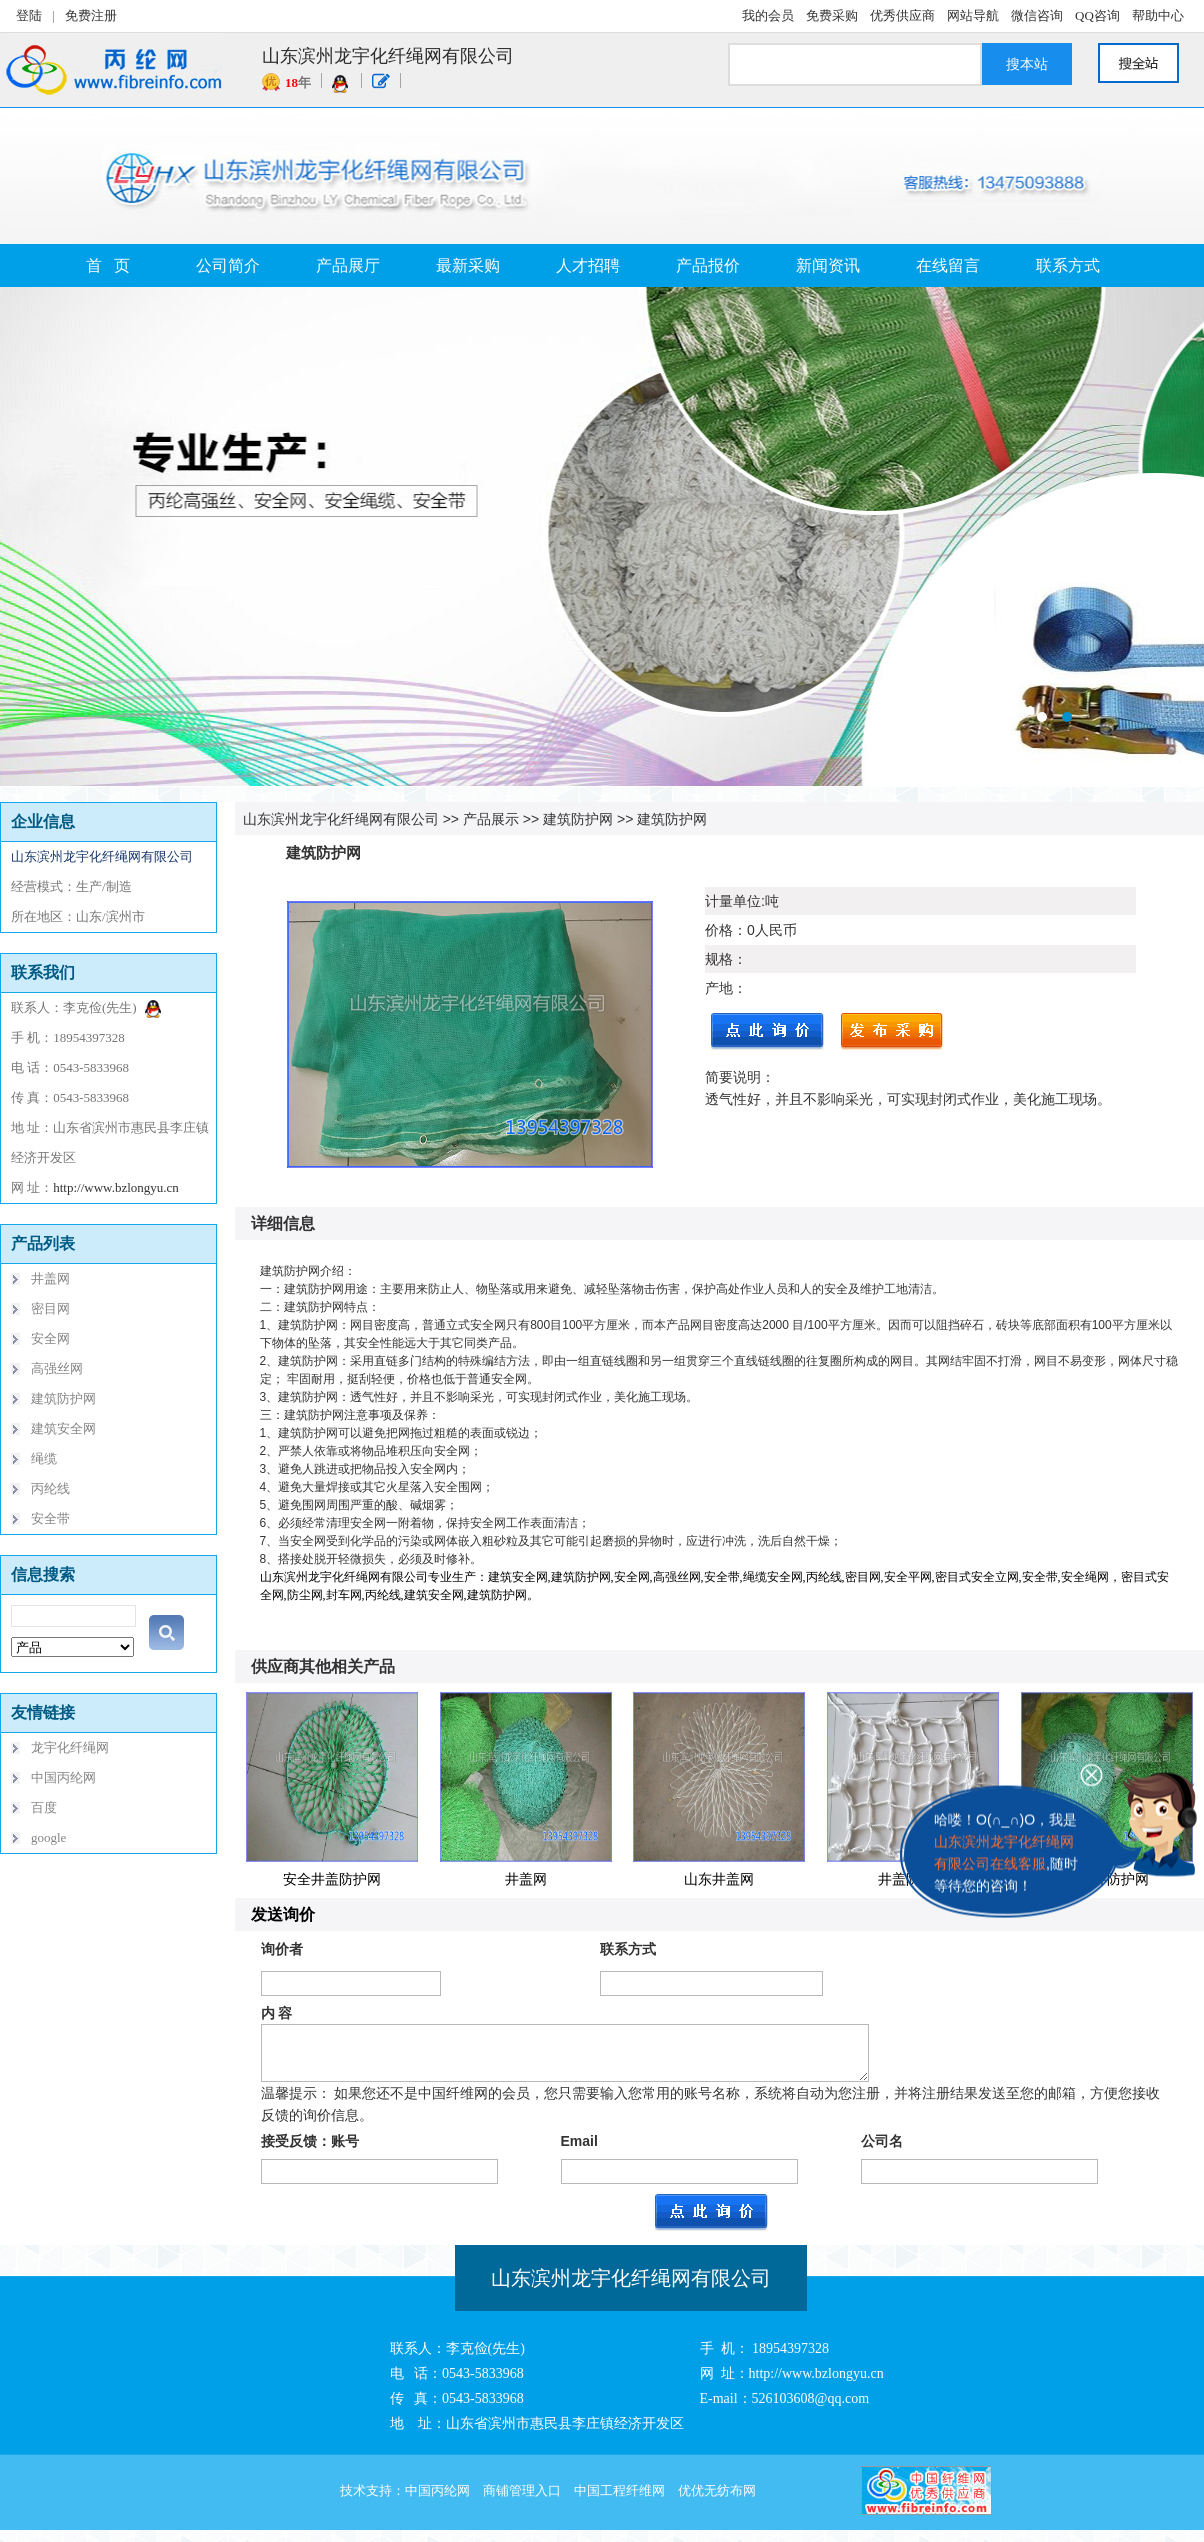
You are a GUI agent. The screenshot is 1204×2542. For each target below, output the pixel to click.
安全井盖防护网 (332, 1879)
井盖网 (526, 1879)
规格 (719, 959)
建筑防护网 (578, 819)
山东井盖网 (719, 1879)
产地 (719, 988)
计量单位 (733, 901)
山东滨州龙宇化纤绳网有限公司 (341, 819)
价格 (719, 930)
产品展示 (491, 819)
